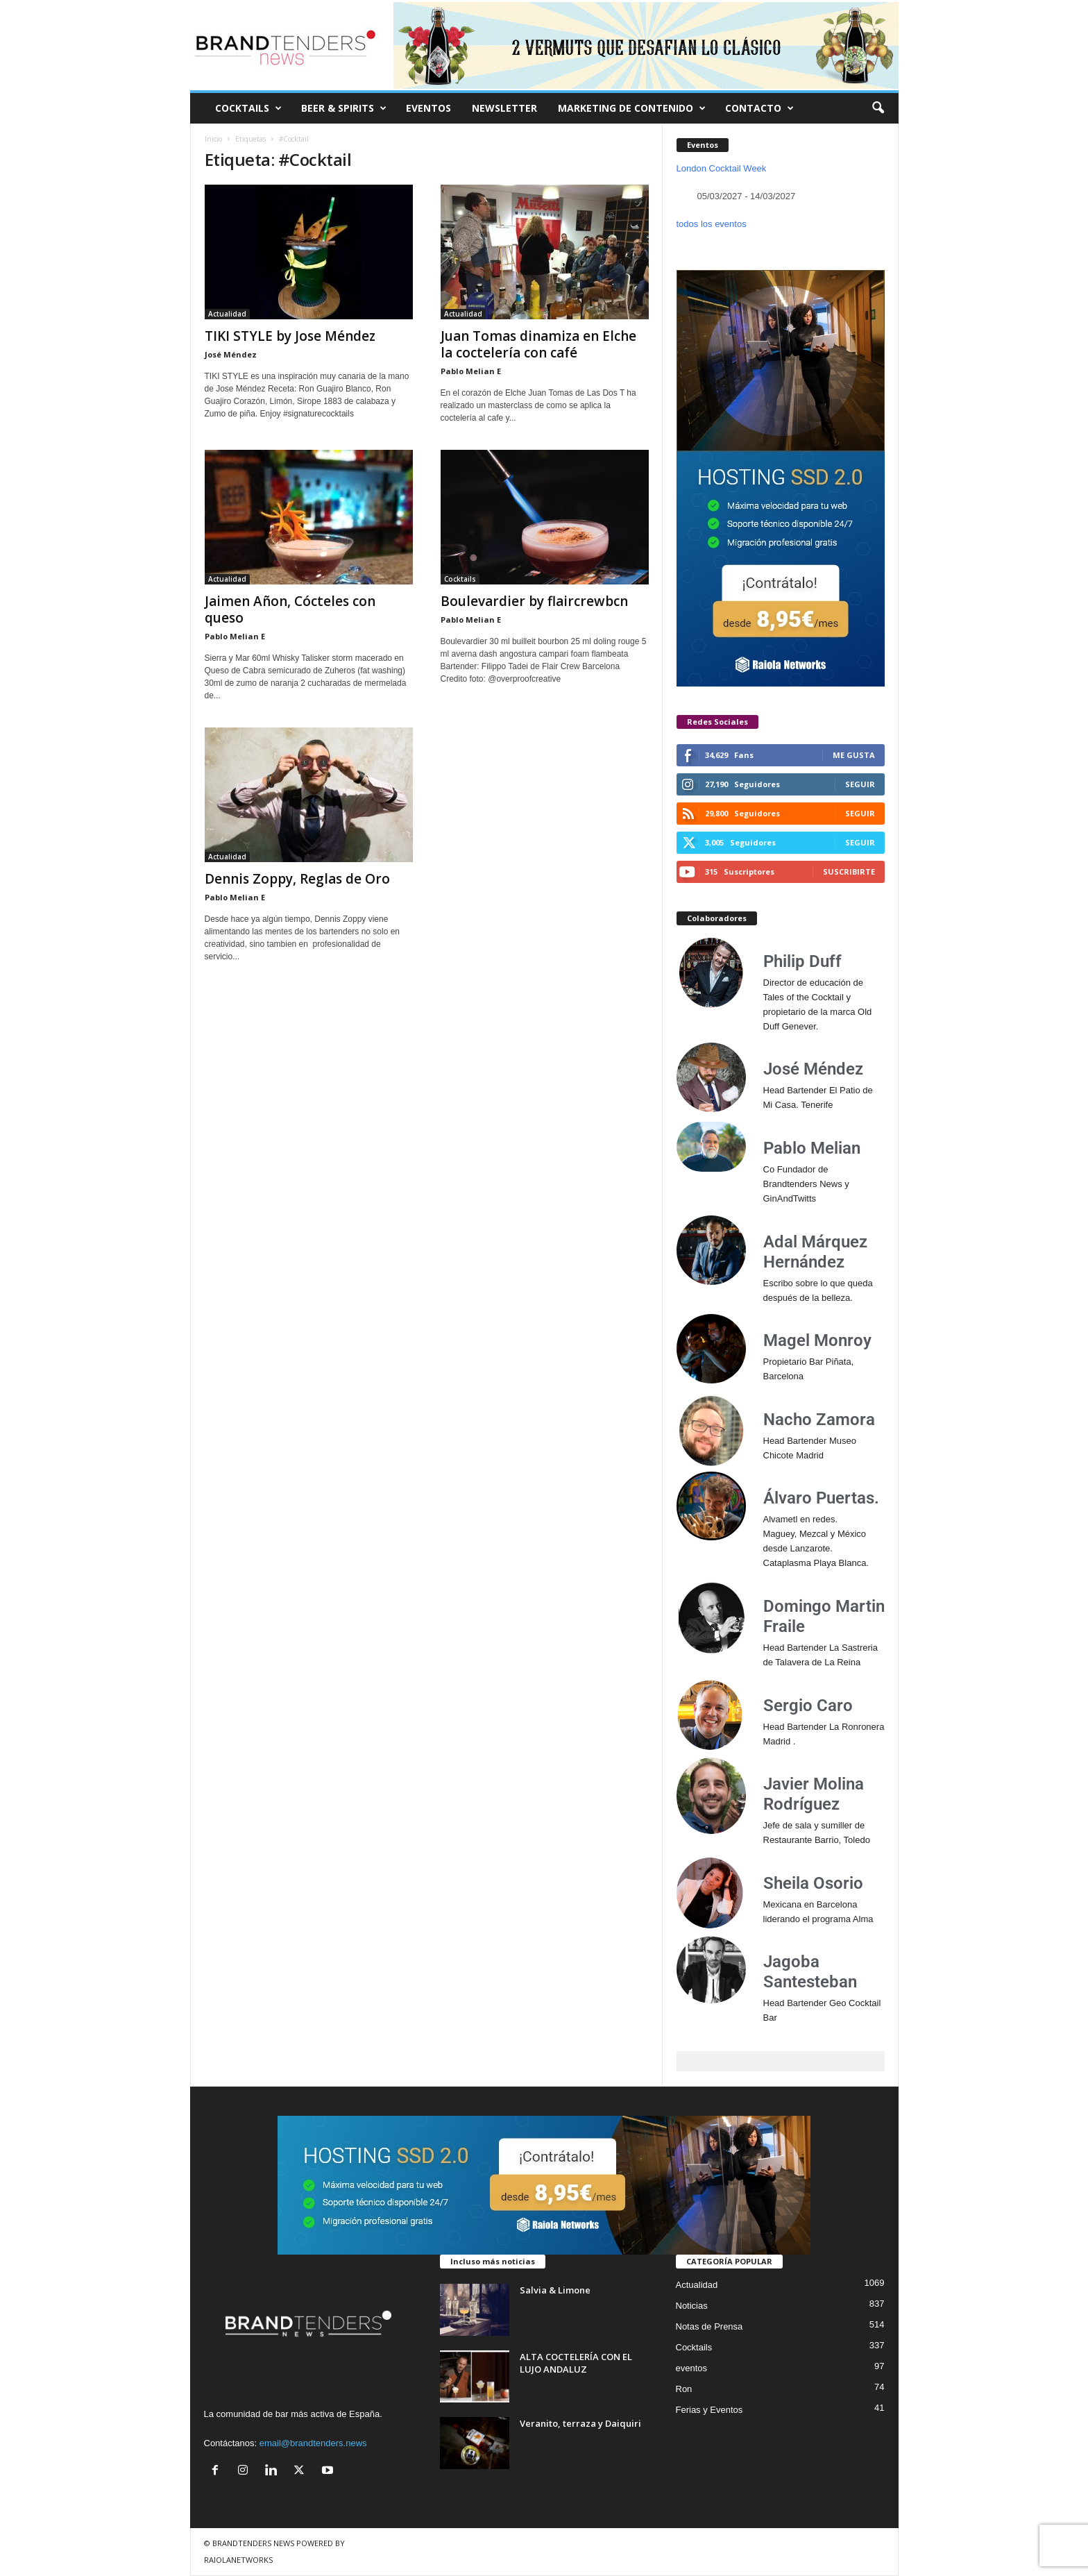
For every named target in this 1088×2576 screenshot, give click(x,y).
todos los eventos (712, 224)
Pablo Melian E (471, 371)
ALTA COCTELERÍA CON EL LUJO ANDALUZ (576, 2362)
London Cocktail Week (722, 168)
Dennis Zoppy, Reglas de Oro (297, 879)
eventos (692, 2368)
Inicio (213, 139)
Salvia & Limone (555, 2290)
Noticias (692, 2305)
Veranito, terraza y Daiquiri (580, 2423)
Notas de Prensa (709, 2326)
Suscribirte (849, 871)
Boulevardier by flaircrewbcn (534, 601)
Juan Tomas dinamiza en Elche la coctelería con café (538, 344)
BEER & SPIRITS (343, 108)
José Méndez (231, 354)
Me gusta (854, 755)
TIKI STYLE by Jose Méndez (290, 336)
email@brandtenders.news (313, 2443)
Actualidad (227, 314)
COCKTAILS (248, 108)
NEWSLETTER (504, 108)
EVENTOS (428, 108)
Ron (684, 2389)
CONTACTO (759, 108)
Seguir (860, 784)
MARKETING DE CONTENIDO (632, 108)
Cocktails (460, 579)
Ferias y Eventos (709, 2410)
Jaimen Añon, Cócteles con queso (290, 609)
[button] (877, 108)
